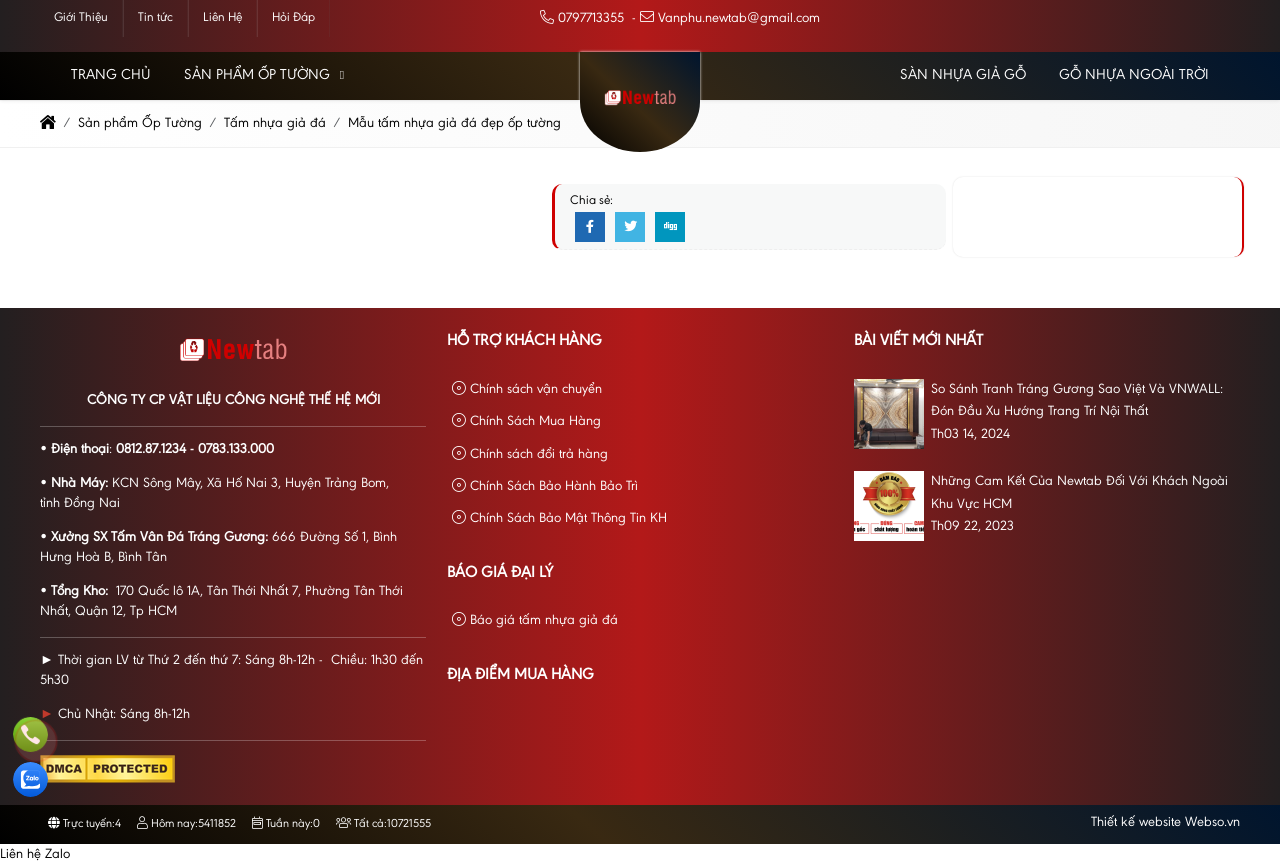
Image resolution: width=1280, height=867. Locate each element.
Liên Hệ (222, 17)
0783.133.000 (236, 450)
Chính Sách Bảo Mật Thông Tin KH (559, 518)
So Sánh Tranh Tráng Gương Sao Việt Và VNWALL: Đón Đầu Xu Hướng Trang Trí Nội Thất (1077, 401)
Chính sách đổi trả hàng (530, 454)
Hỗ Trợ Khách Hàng (524, 341)
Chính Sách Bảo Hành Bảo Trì (545, 486)
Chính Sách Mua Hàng (526, 421)
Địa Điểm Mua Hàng (520, 675)
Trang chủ (111, 75)
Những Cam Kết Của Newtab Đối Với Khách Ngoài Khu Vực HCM (1079, 493)
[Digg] (670, 228)
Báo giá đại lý (500, 573)
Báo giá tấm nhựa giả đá (535, 620)
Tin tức (155, 17)
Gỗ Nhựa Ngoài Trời (1134, 75)
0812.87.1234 (151, 450)
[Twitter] (630, 228)
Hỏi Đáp (293, 17)
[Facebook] (590, 228)
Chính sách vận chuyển (527, 389)
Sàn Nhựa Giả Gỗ (963, 75)
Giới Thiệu (81, 17)
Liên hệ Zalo (35, 855)
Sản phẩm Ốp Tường (257, 75)
